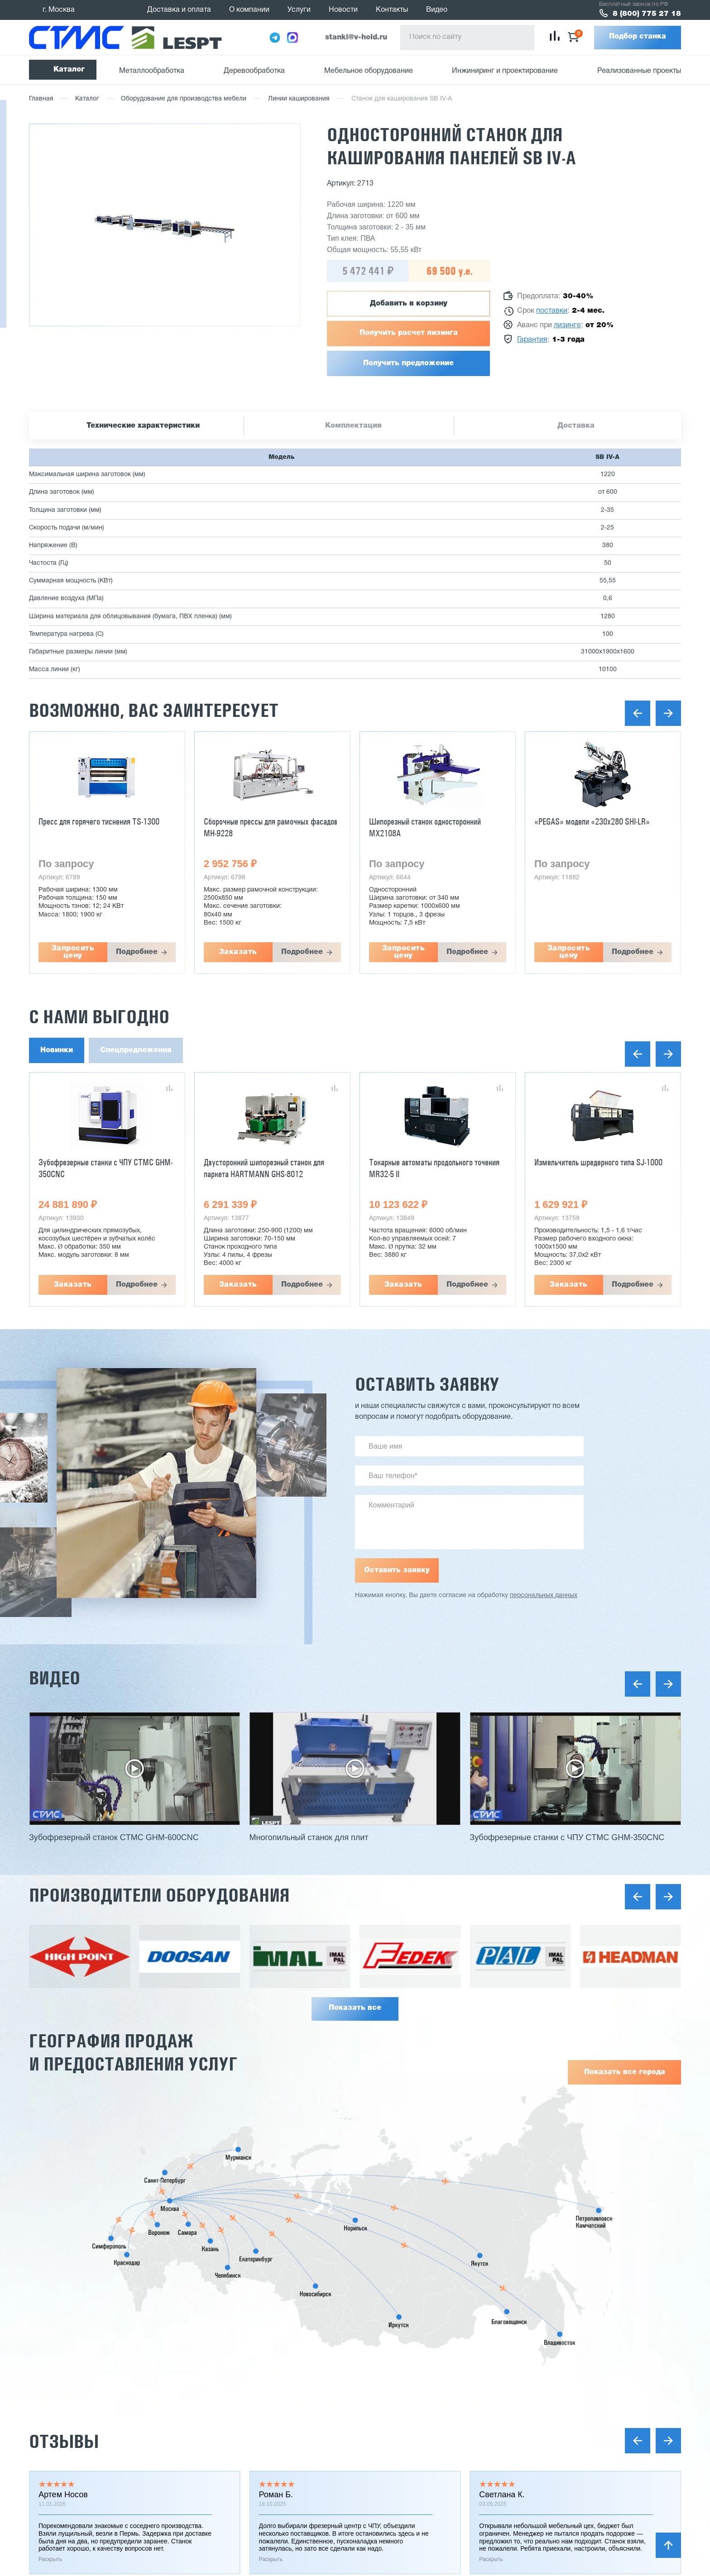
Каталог (69, 70)
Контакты (392, 10)
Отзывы (64, 2441)
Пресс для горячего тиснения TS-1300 (98, 821)
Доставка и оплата (179, 10)
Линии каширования (299, 99)
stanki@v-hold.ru (356, 37)
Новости (343, 10)
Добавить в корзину (408, 304)
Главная (41, 99)
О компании (249, 10)
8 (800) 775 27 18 (647, 14)
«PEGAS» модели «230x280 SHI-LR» (592, 821)
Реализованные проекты (639, 71)
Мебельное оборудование (368, 71)
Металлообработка (151, 71)
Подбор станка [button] (637, 36)
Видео (436, 10)
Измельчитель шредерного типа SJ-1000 (598, 1162)
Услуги (299, 10)
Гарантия (532, 340)
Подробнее (137, 952)
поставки (551, 311)
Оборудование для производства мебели (183, 99)
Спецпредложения (136, 1050)
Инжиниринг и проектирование (505, 71)
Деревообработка (254, 71)
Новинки (56, 1050)
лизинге (567, 325)
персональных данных (543, 1595)
